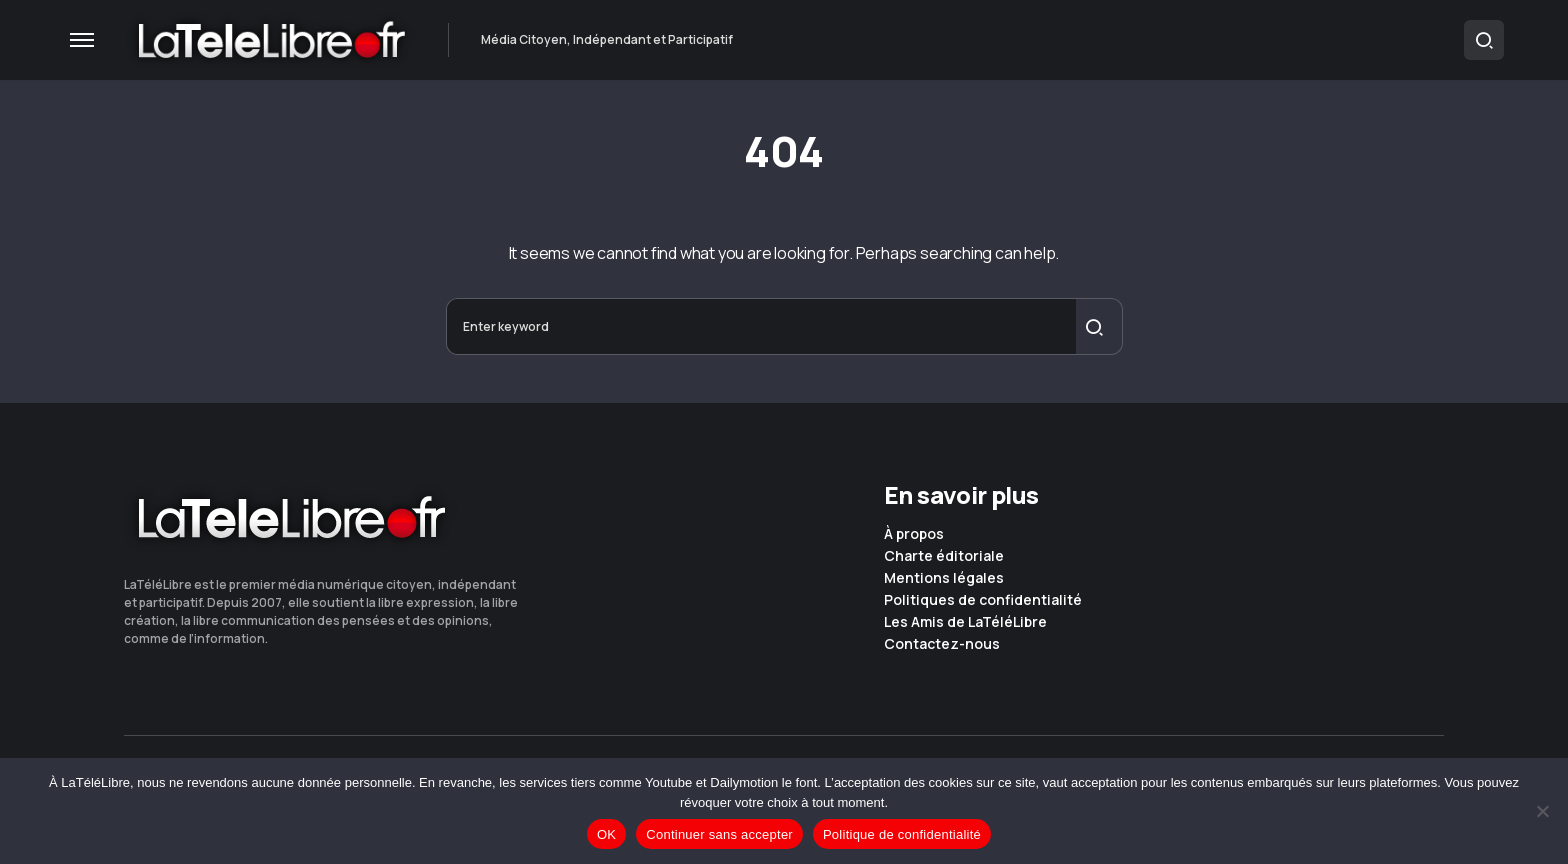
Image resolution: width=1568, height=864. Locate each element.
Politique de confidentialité (902, 834)
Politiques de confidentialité (983, 600)
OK (606, 834)
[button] (82, 40)
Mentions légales (944, 578)
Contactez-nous (942, 644)
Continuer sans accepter (719, 834)
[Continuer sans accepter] (1543, 811)
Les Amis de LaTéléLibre (965, 622)
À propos (914, 534)
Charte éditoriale (944, 556)
